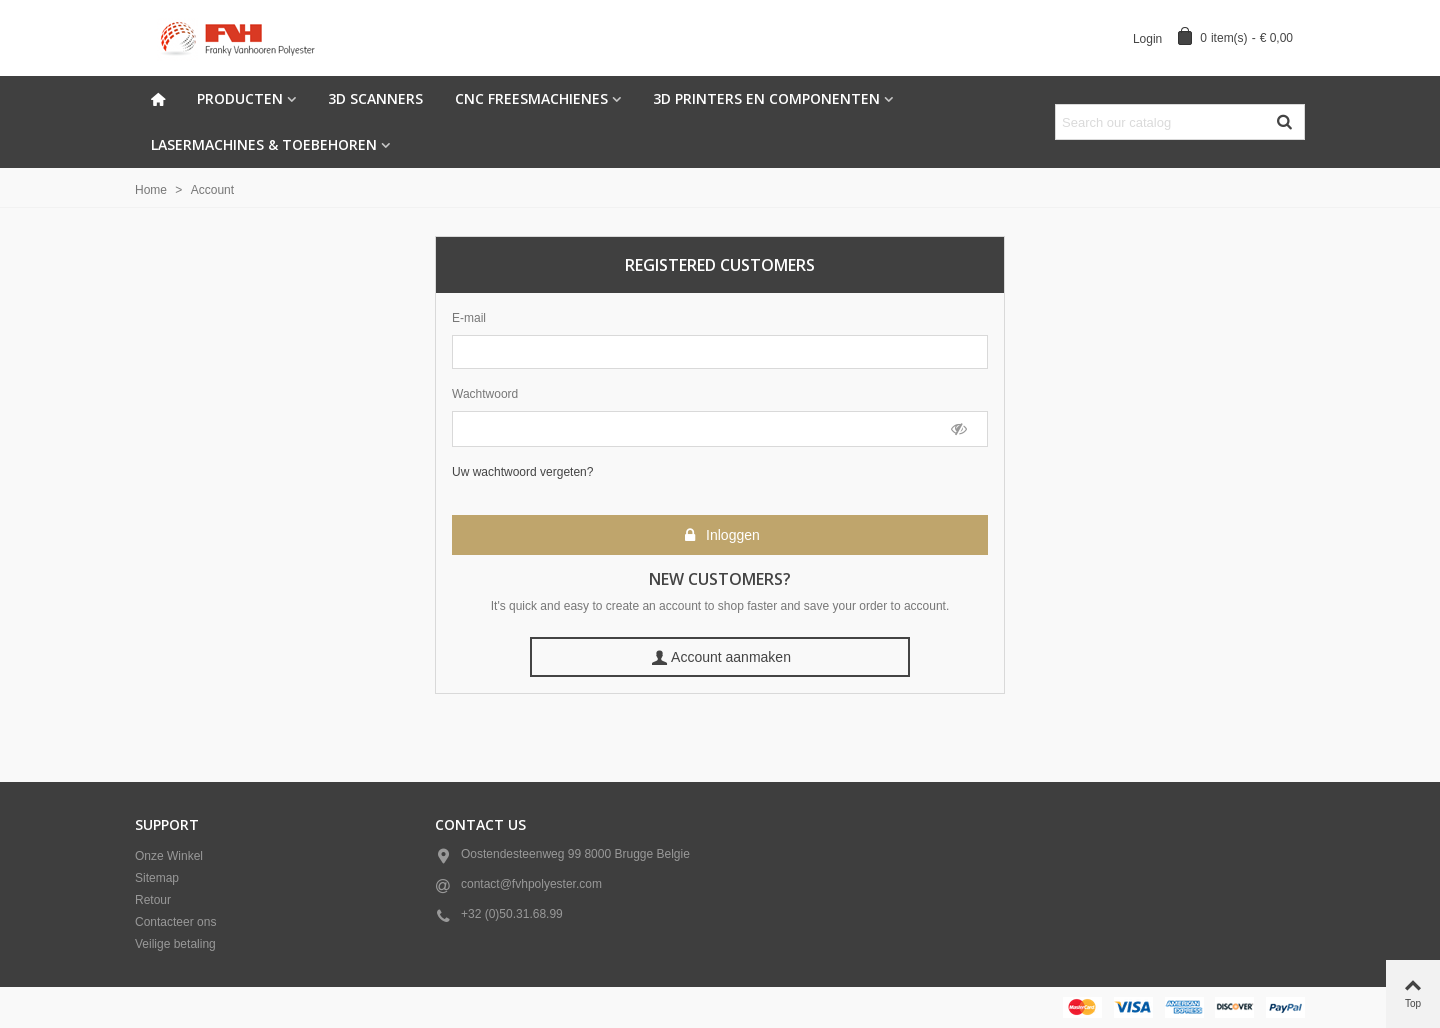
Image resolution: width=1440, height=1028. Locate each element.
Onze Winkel (169, 856)
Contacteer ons (175, 922)
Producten (240, 98)
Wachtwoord (485, 394)
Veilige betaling (175, 944)
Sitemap (157, 878)
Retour (153, 900)
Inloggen (721, 535)
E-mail (469, 318)
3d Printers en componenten (766, 98)
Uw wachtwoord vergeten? (522, 472)
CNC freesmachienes (531, 98)
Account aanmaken (721, 657)
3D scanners (375, 98)
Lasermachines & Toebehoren (264, 144)
